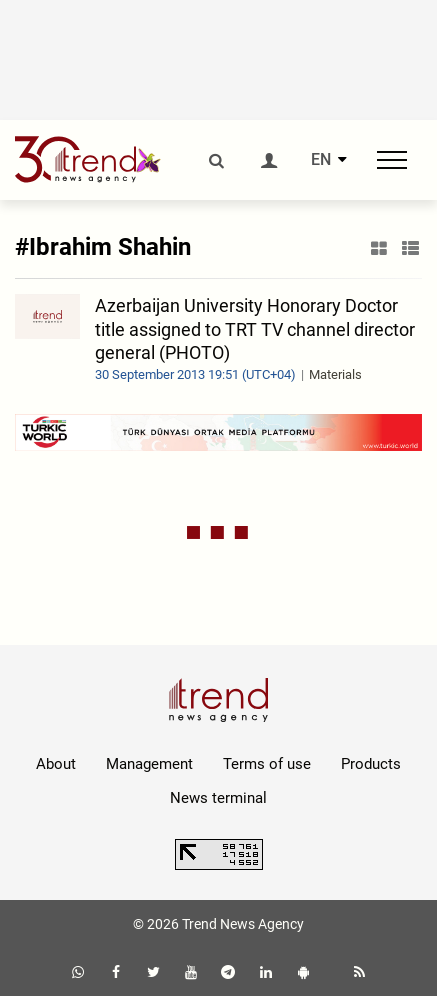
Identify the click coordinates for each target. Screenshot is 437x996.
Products (371, 764)
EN (321, 160)
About (56, 764)
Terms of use (267, 764)
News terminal (218, 798)
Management (149, 764)
